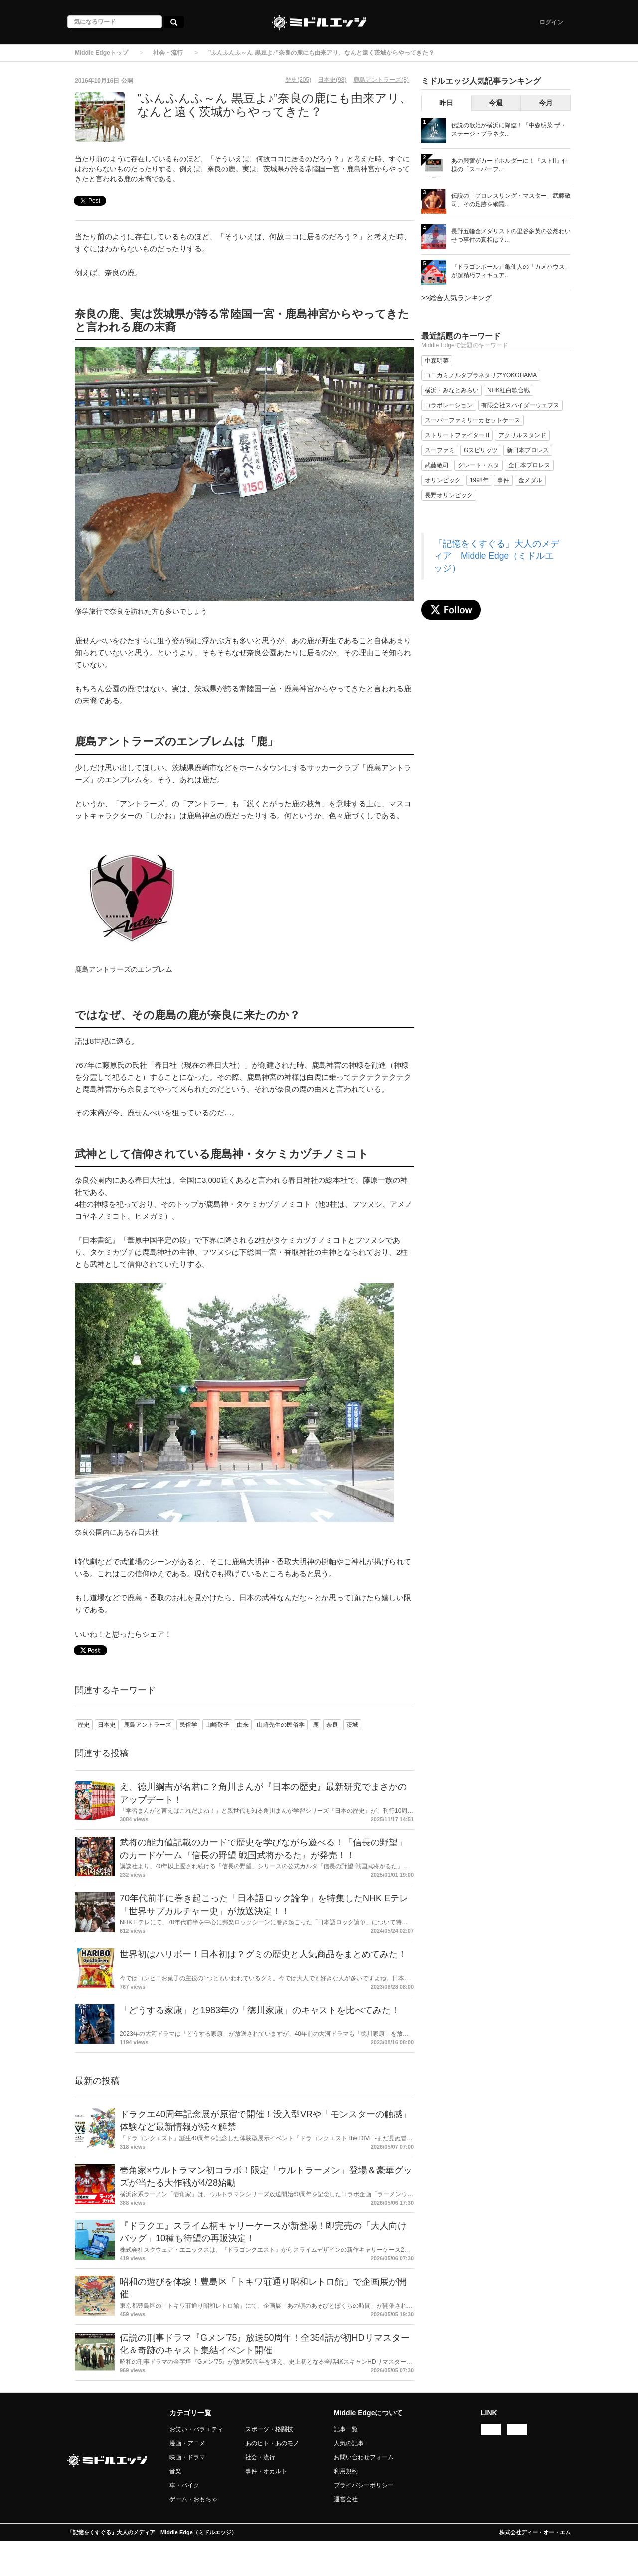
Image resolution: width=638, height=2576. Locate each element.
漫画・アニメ (187, 2443)
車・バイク (184, 2485)
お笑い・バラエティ (196, 2429)
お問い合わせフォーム (364, 2457)
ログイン (551, 22)
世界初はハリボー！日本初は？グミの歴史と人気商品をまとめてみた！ (263, 1954)
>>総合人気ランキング (456, 298)
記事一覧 (346, 2429)
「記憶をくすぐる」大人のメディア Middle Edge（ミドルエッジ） (496, 556)
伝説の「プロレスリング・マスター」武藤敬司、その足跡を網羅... (511, 200)
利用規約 (346, 2471)
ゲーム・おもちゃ (193, 2499)
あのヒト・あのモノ (272, 2443)
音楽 (175, 2471)
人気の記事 (349, 2443)
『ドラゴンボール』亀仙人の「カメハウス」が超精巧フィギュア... (511, 271)
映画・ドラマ (187, 2457)
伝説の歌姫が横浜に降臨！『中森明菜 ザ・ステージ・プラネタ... (508, 129)
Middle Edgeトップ (101, 52)
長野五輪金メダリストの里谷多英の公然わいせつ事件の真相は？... (511, 235)
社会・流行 (168, 52)
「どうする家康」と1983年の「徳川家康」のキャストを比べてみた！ (260, 2010)
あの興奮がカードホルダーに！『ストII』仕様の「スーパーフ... (509, 165)
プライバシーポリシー (364, 2485)
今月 (546, 103)
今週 (496, 103)
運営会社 (346, 2499)
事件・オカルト (266, 2471)
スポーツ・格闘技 (269, 2429)
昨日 (446, 103)
